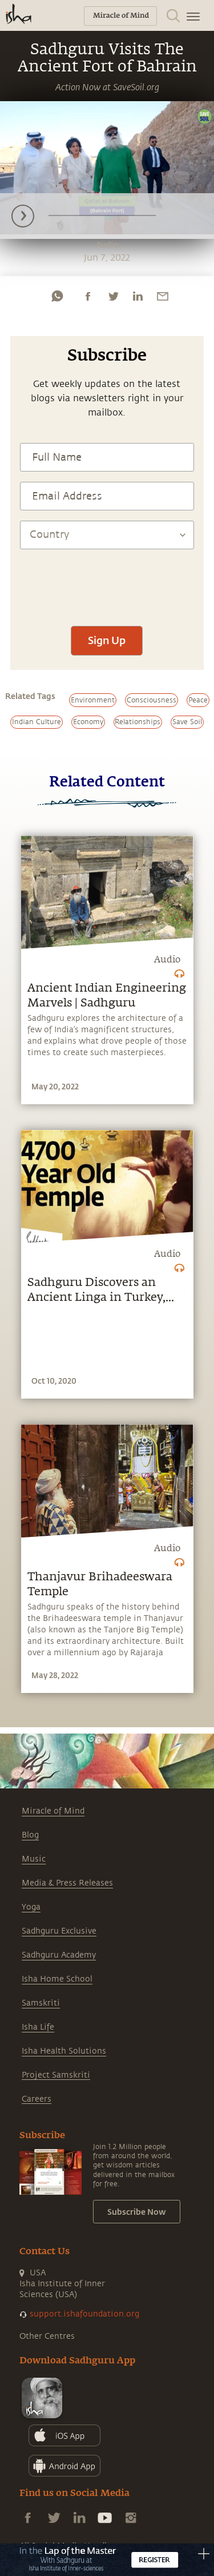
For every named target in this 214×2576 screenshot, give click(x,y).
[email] (163, 296)
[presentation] (106, 582)
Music (34, 1859)
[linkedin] (138, 296)
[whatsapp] (57, 296)
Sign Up (107, 640)
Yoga (31, 1907)
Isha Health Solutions (64, 2051)
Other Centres (47, 2336)
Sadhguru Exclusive (59, 1931)
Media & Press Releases (67, 1883)
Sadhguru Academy (59, 1955)
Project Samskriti (56, 2075)
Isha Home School (57, 1979)
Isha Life (38, 2027)
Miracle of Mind (53, 1811)
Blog (30, 1835)
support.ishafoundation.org (84, 2314)
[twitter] (113, 296)
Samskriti (41, 2003)
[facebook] (87, 296)
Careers (36, 2099)
